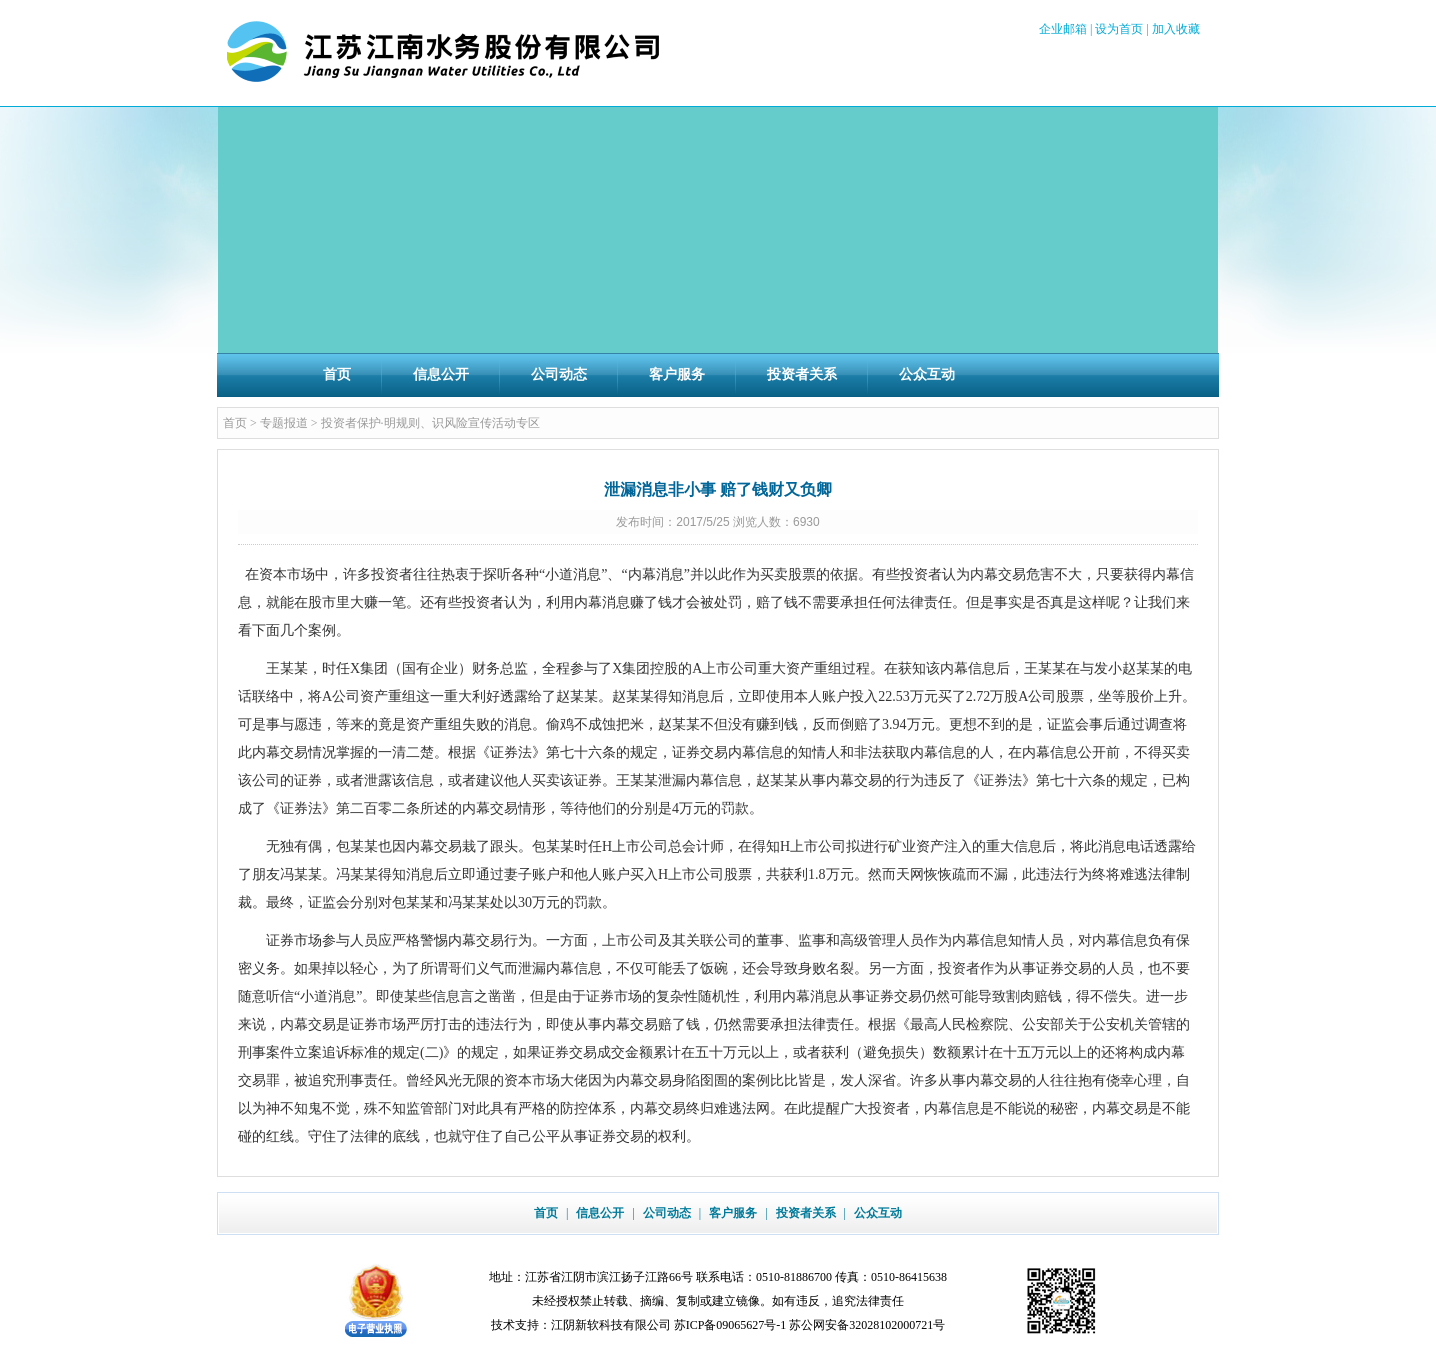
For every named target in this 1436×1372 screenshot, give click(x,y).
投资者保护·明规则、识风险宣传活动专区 (430, 423)
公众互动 (927, 374)
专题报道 (284, 423)
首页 (337, 374)
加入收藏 (1176, 29)
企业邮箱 (1063, 29)
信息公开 (441, 374)
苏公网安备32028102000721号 (867, 1325)
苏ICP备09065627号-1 (730, 1325)
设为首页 (1119, 29)
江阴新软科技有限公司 (611, 1325)
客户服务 (677, 374)
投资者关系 (802, 374)
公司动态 (559, 374)
